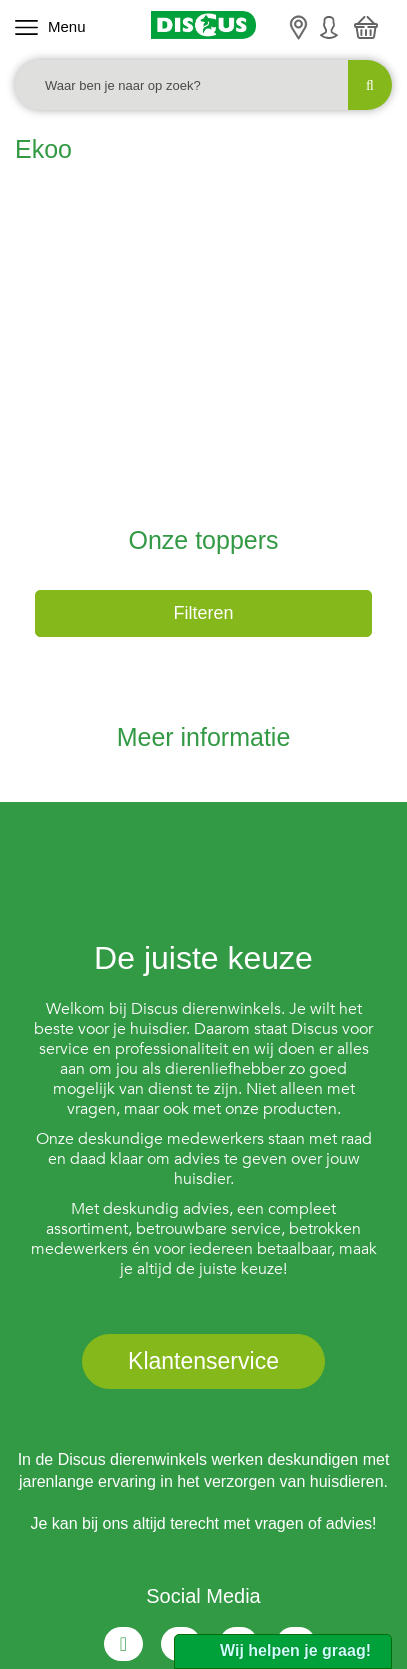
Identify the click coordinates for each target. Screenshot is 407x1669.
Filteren (203, 421)
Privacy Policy (177, 1561)
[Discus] (204, 25)
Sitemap (266, 1561)
